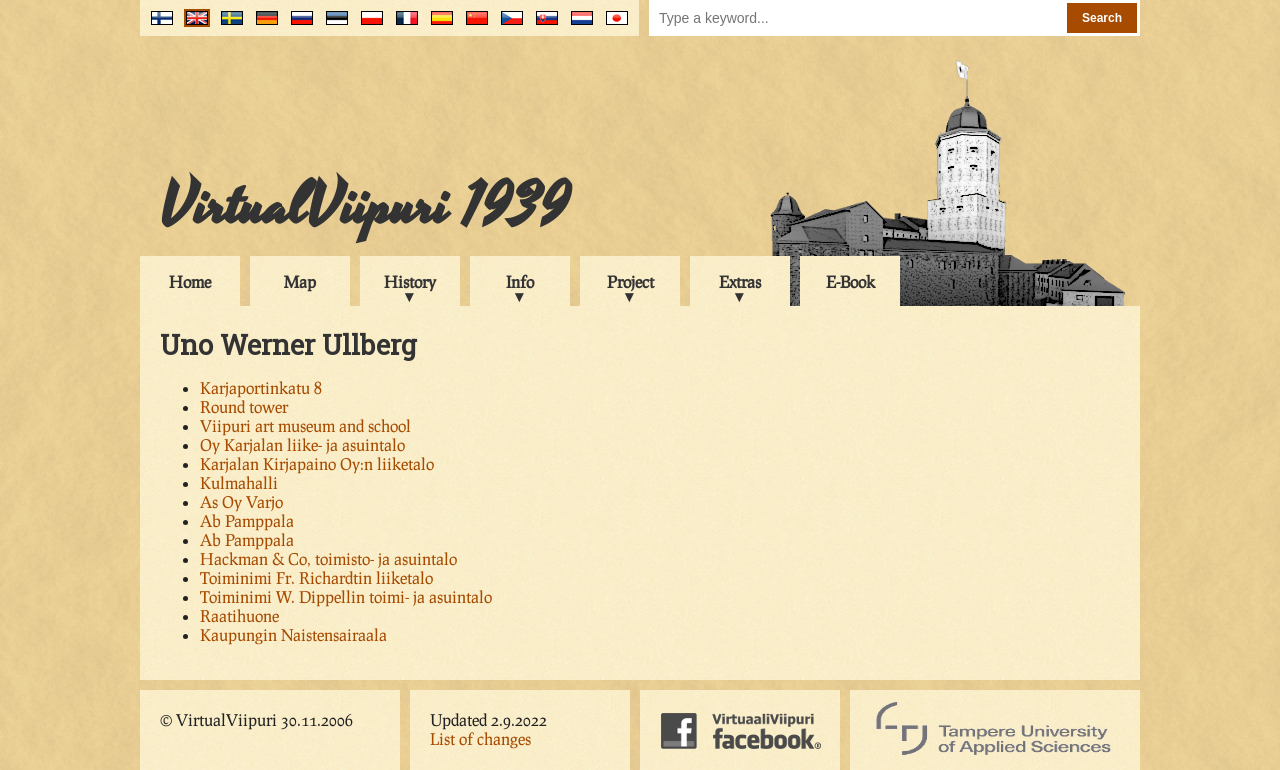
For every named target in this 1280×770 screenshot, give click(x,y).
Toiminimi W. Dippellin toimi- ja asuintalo (346, 596)
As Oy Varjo (241, 501)
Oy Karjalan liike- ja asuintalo (302, 444)
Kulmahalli (239, 482)
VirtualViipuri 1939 (364, 207)
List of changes (480, 738)
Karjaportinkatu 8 (261, 387)
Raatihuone (239, 615)
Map (300, 281)
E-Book (850, 281)
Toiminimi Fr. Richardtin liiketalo (316, 577)
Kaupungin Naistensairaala (293, 634)
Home (190, 281)
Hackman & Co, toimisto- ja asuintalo (328, 558)
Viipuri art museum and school (305, 425)
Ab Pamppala (247, 520)
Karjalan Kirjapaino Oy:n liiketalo (317, 463)
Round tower (244, 406)
